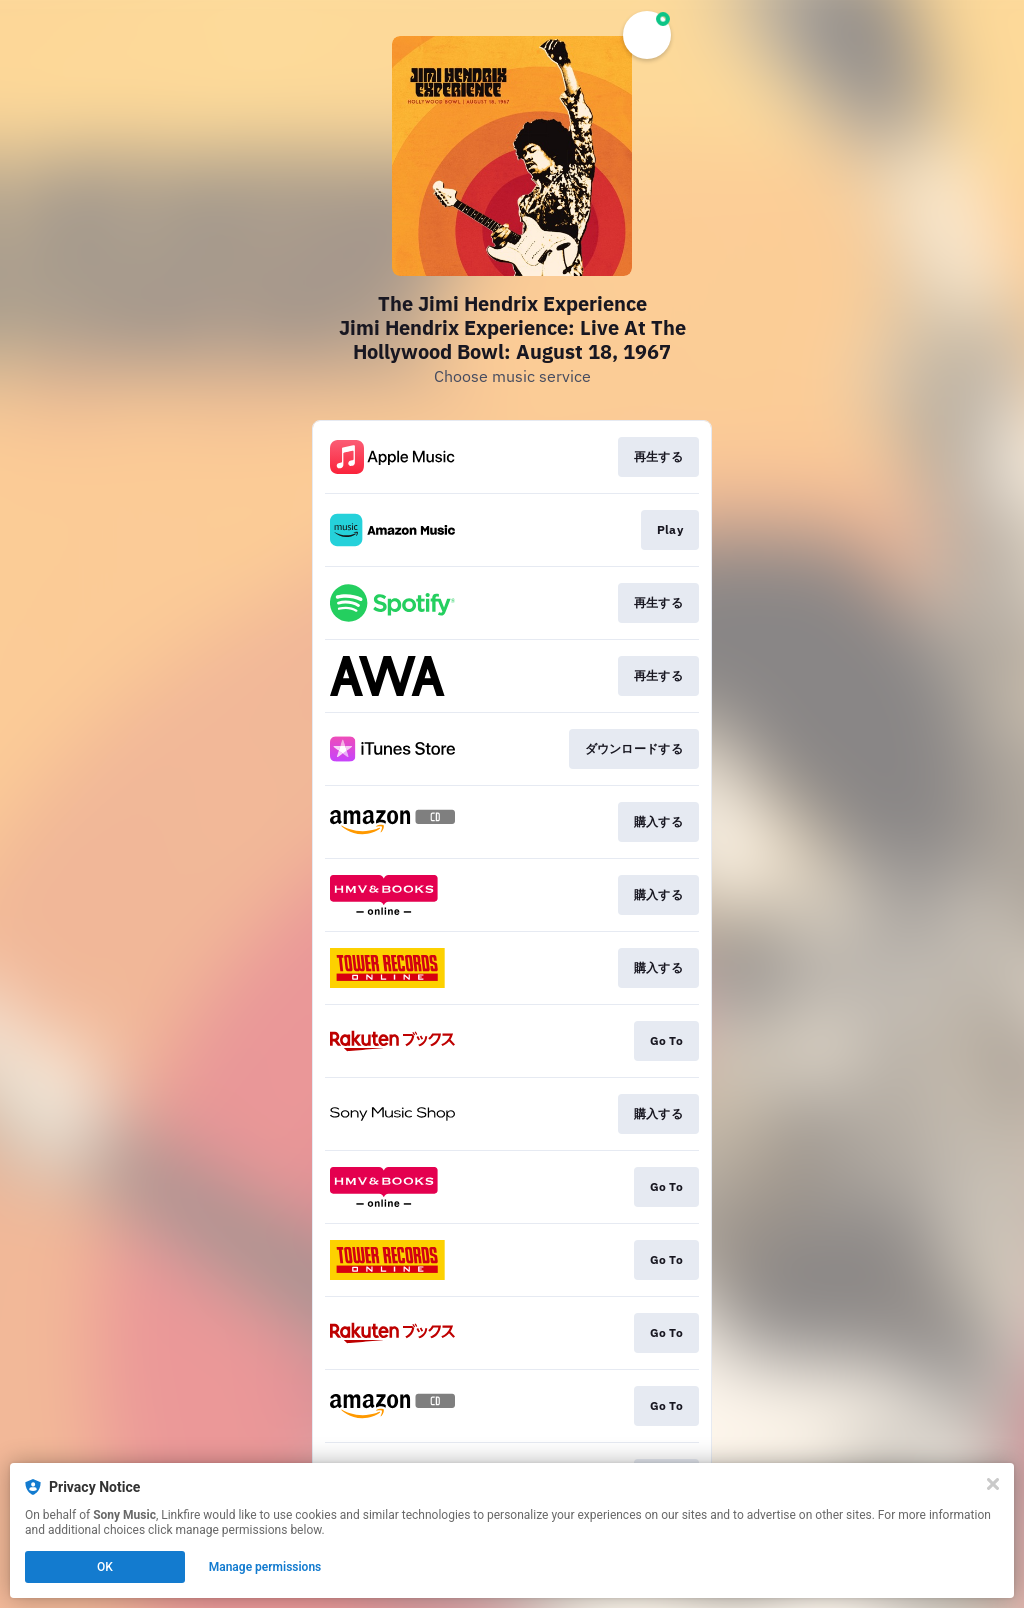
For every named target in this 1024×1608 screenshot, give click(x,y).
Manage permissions (265, 1567)
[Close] (993, 1484)
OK (105, 1567)
